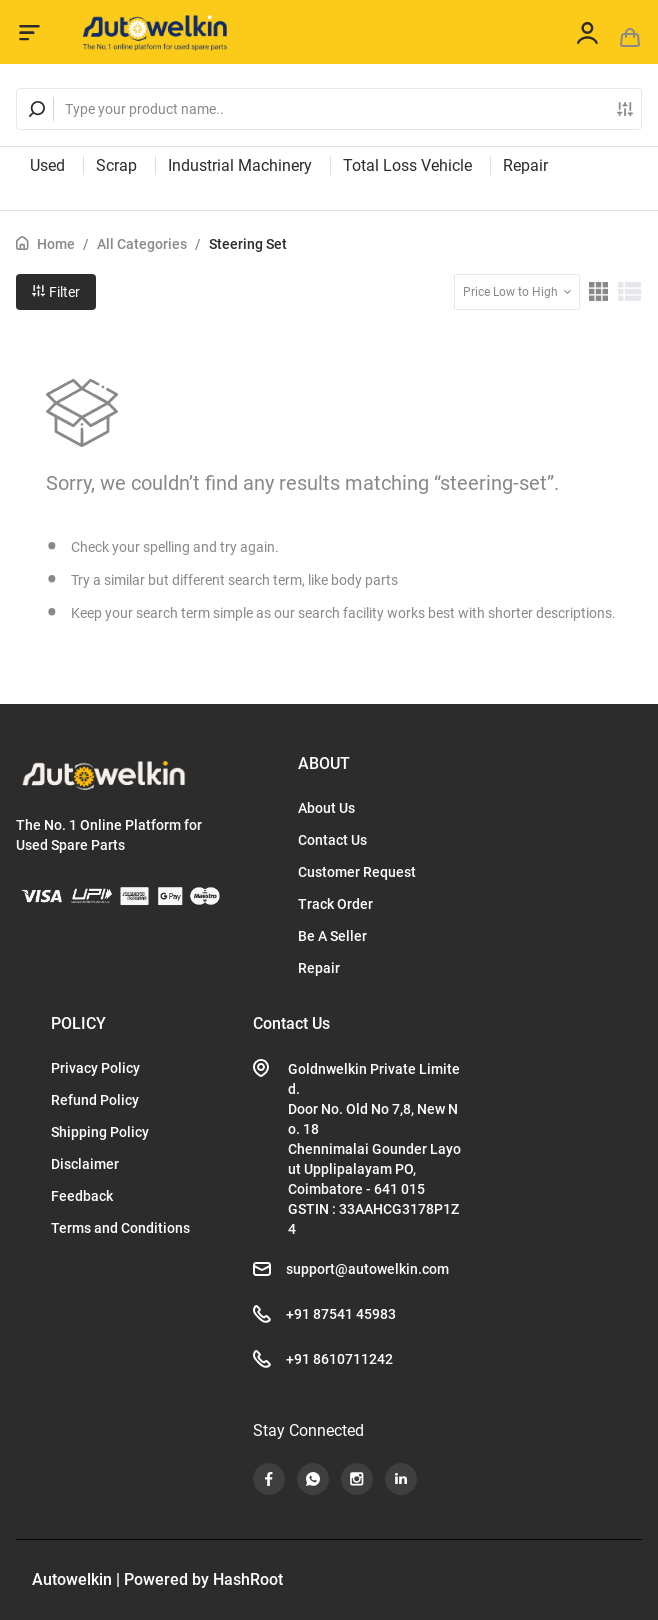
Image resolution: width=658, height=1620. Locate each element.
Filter (56, 292)
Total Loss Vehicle (407, 165)
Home (56, 244)
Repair (525, 165)
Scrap (116, 165)
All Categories (142, 244)
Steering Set (248, 244)
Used (47, 165)
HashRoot (248, 1579)
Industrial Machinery (240, 165)
